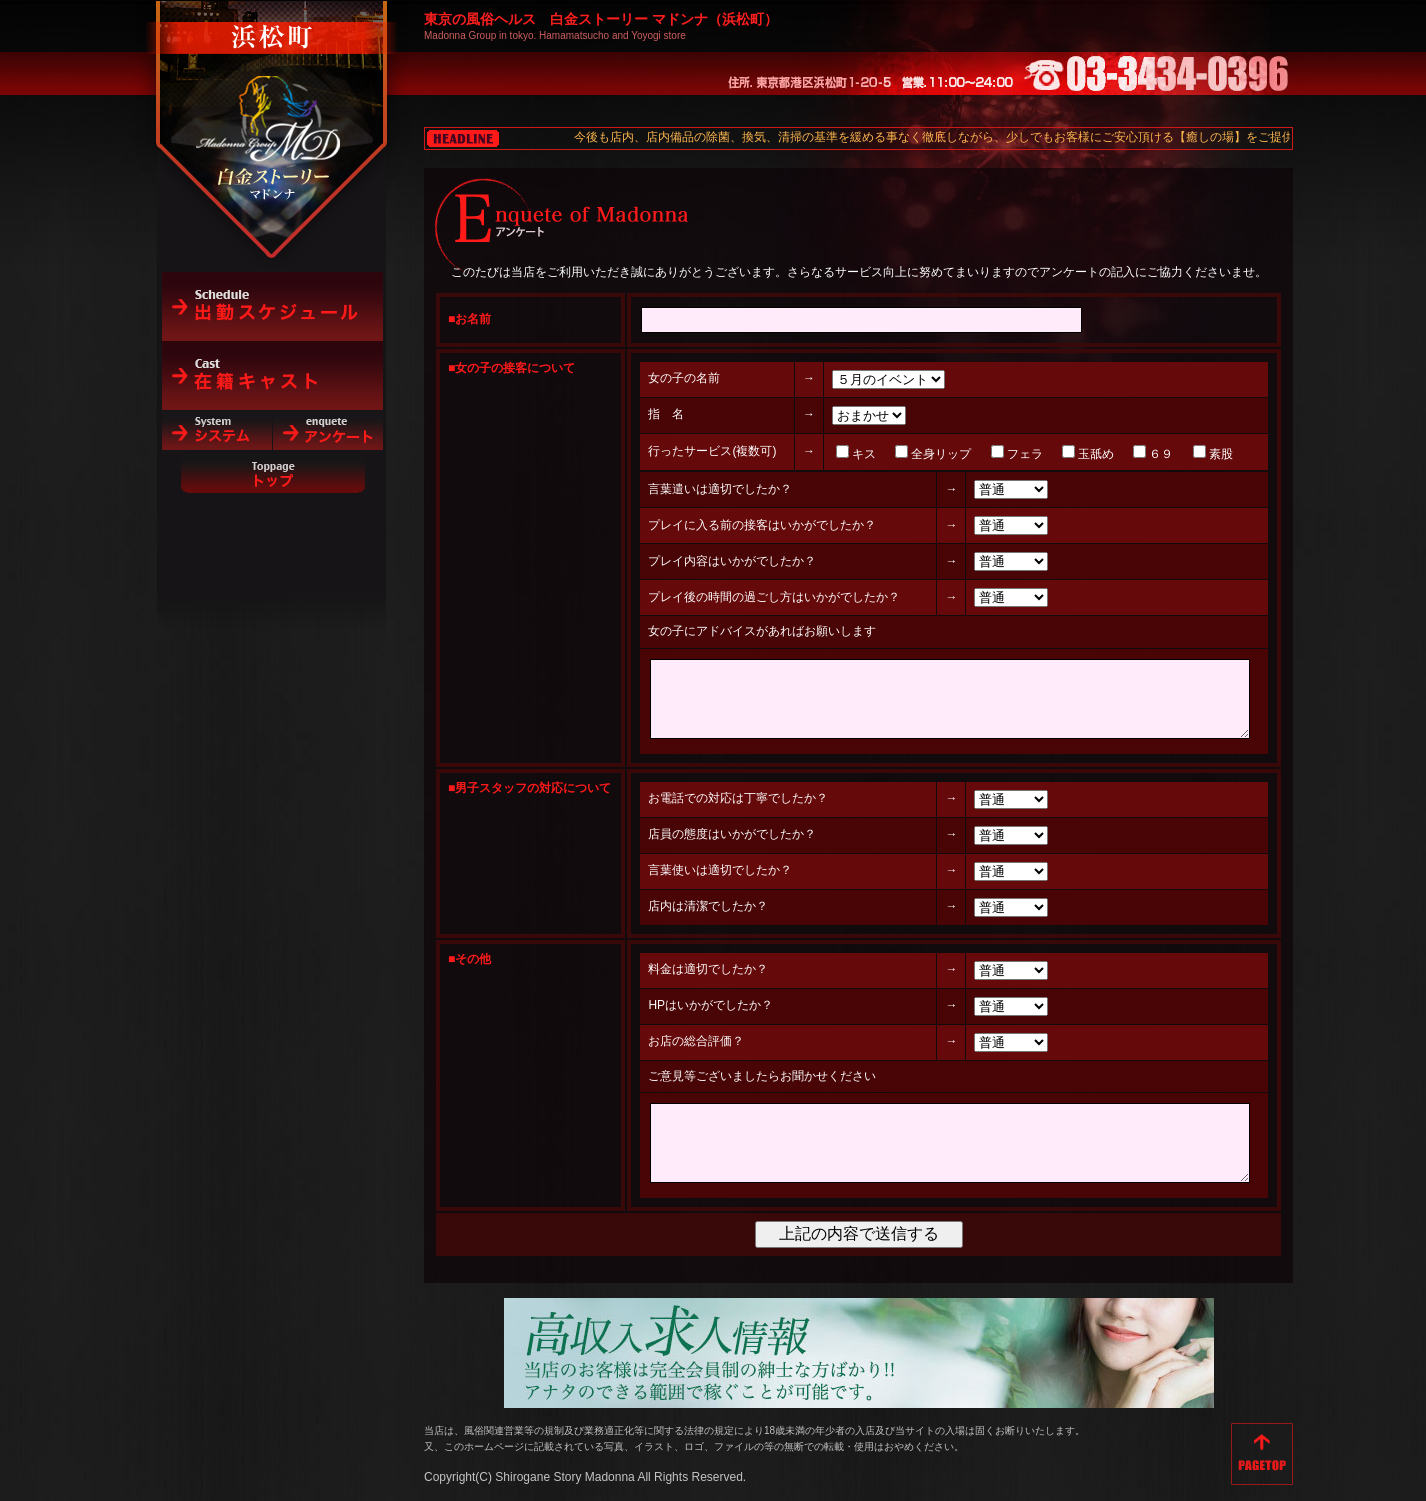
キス (815, 454)
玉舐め (1047, 454)
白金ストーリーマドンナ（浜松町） (272, 102)
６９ (1112, 454)
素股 (1171, 454)
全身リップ (892, 454)
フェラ (975, 454)
